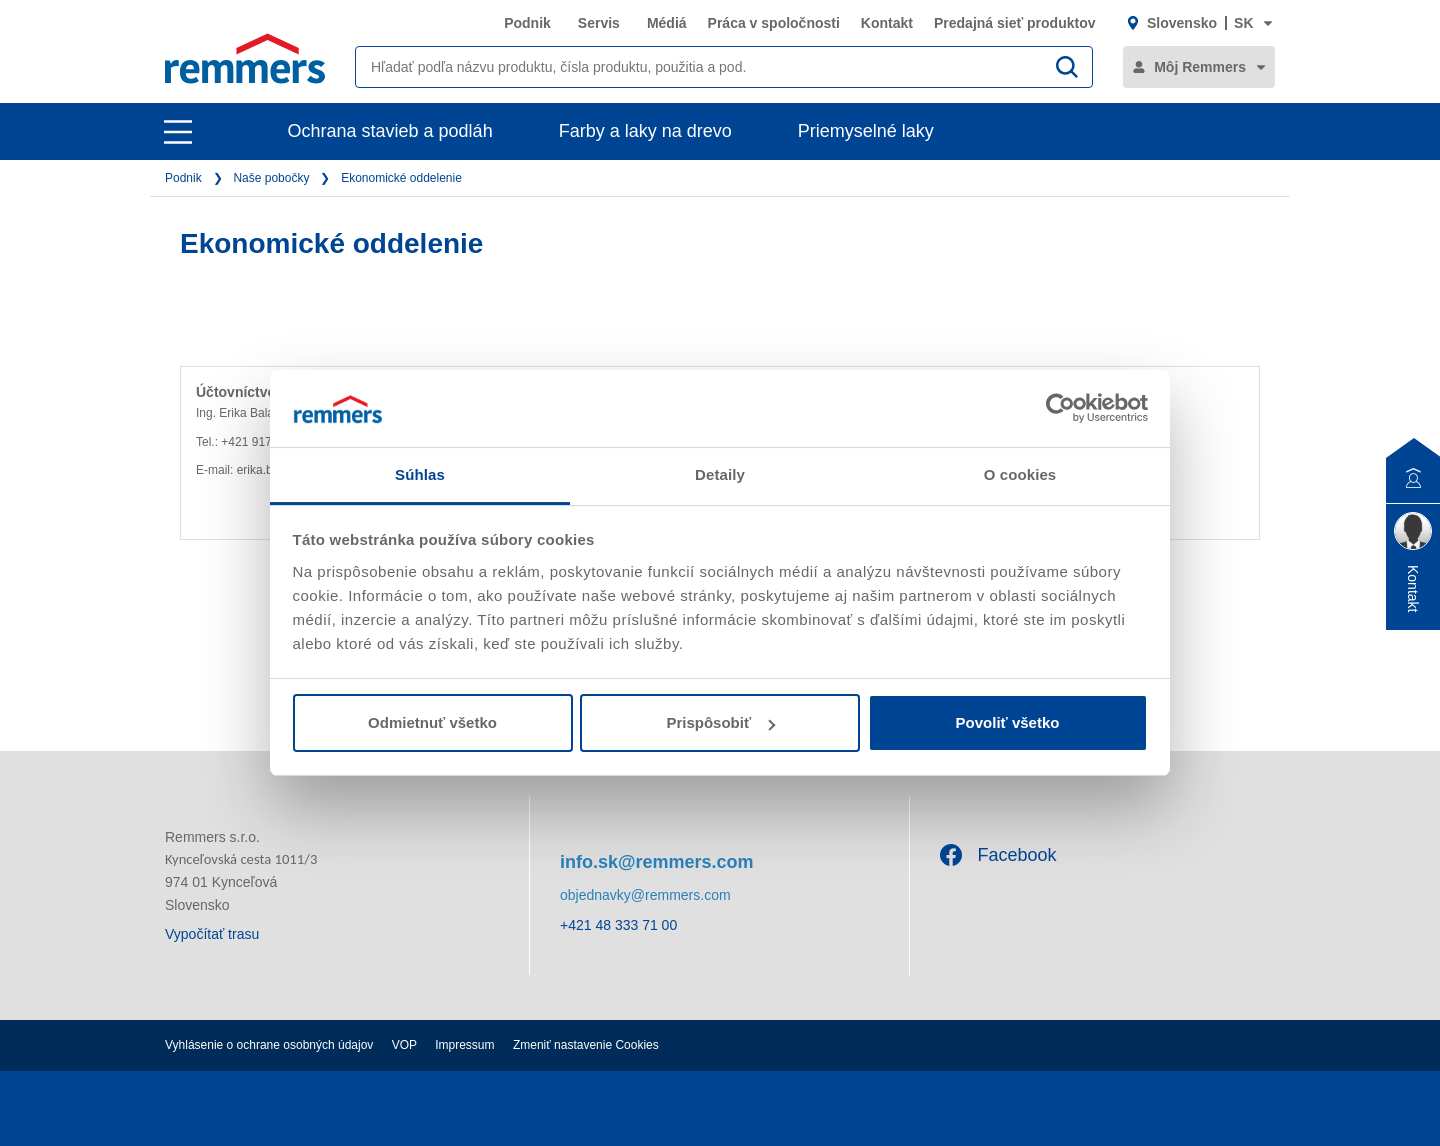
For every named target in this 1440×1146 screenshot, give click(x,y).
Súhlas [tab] (420, 474)
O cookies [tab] (1020, 474)
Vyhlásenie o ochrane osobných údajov (269, 1045)
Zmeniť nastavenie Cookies (586, 1045)
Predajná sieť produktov (1015, 23)
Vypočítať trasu (212, 934)
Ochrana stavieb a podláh (390, 131)
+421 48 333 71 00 (618, 925)
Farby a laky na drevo (645, 131)
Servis (599, 23)
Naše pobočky (271, 178)
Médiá (667, 23)
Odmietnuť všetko (432, 722)
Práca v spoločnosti (774, 23)
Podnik (527, 23)
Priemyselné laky (866, 131)
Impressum (464, 1045)
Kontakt (887, 23)
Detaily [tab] (720, 474)
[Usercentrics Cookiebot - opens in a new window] (1060, 408)
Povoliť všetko (1008, 722)
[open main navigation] (178, 132)
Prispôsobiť (720, 722)
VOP (404, 1045)
